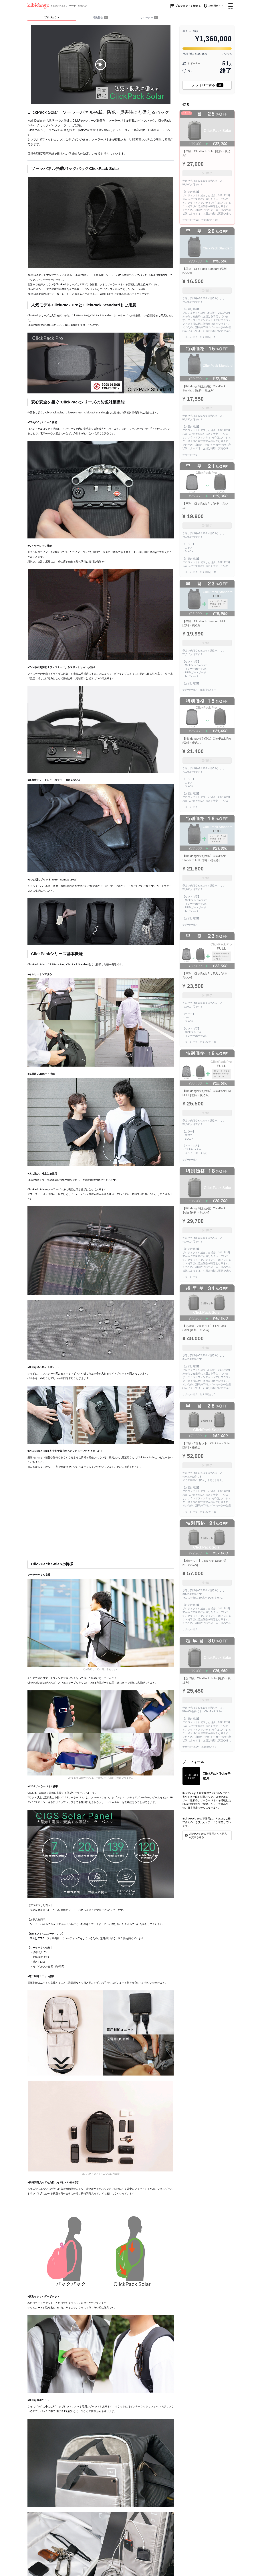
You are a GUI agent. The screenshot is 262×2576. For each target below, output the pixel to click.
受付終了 (207, 173)
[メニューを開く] (231, 6)
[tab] (100, 18)
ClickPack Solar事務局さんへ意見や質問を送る (206, 1835)
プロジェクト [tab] (51, 17)
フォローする (207, 85)
